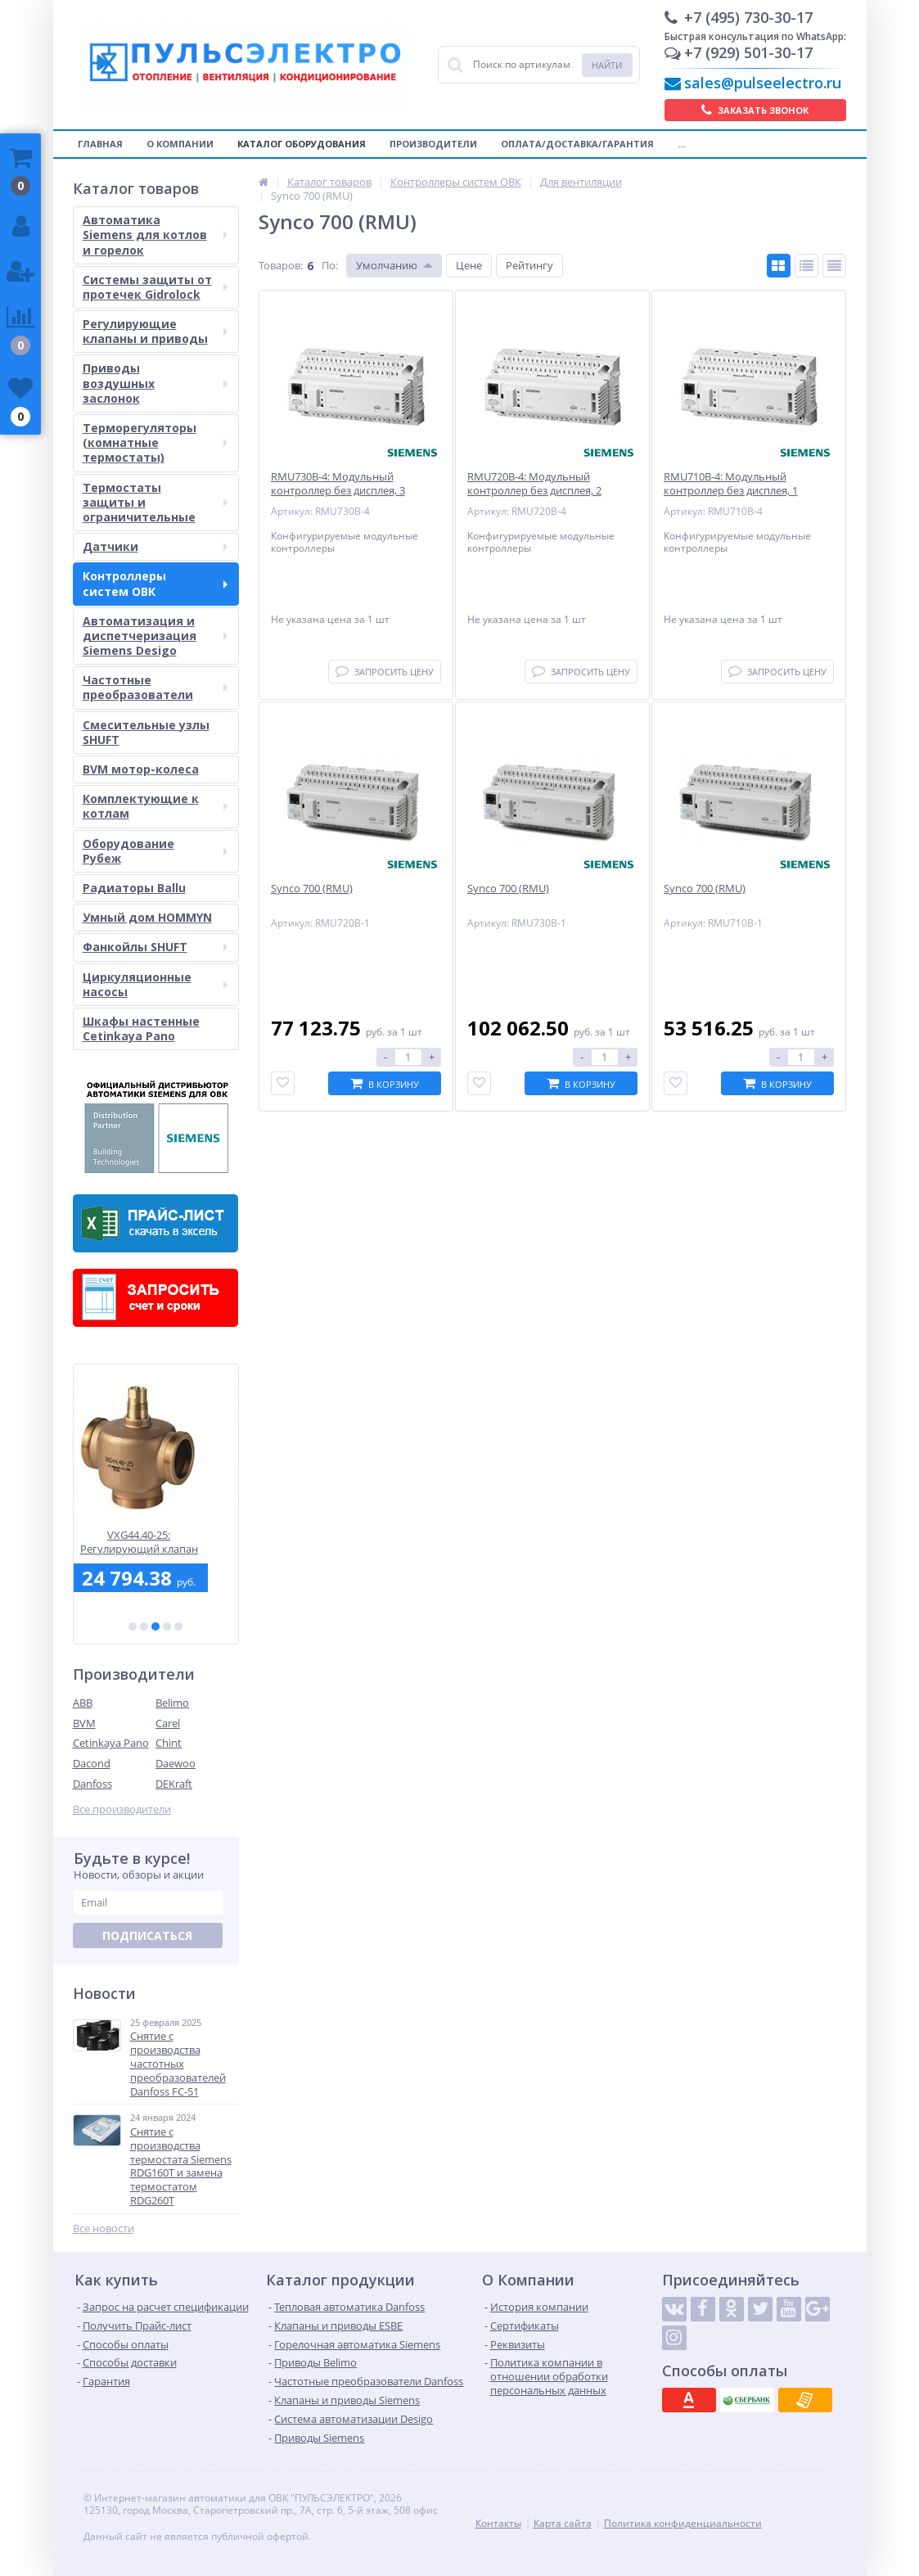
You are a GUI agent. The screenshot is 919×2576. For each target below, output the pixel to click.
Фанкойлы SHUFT (155, 946)
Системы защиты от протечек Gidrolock (155, 287)
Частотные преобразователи (155, 687)
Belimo (172, 1702)
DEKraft (173, 1783)
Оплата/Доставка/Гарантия (577, 144)
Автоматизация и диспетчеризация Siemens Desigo (155, 635)
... (681, 144)
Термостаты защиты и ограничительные (155, 502)
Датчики (155, 546)
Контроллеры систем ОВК (155, 583)
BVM (84, 1723)
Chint (168, 1742)
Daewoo (175, 1763)
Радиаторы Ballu (134, 888)
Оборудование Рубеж (155, 851)
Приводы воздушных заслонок (155, 382)
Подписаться (147, 1935)
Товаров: (281, 265)
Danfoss (92, 1783)
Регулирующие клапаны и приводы (155, 331)
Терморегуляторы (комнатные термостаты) (155, 442)
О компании (180, 144)
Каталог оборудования (301, 144)
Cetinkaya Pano (111, 1742)
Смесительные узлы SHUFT (146, 732)
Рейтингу (529, 265)
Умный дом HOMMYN (147, 917)
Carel (167, 1723)
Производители (433, 144)
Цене (469, 265)
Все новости (103, 2228)
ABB (82, 1702)
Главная (100, 144)
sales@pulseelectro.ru (762, 82)
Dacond (91, 1763)
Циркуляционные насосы (155, 984)
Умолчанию (386, 265)
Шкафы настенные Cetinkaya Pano (141, 1028)
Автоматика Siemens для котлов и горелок (155, 234)
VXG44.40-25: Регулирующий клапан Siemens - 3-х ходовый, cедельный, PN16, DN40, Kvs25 (155, 1541)
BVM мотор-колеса (141, 769)
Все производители (122, 1809)
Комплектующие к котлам (155, 806)
